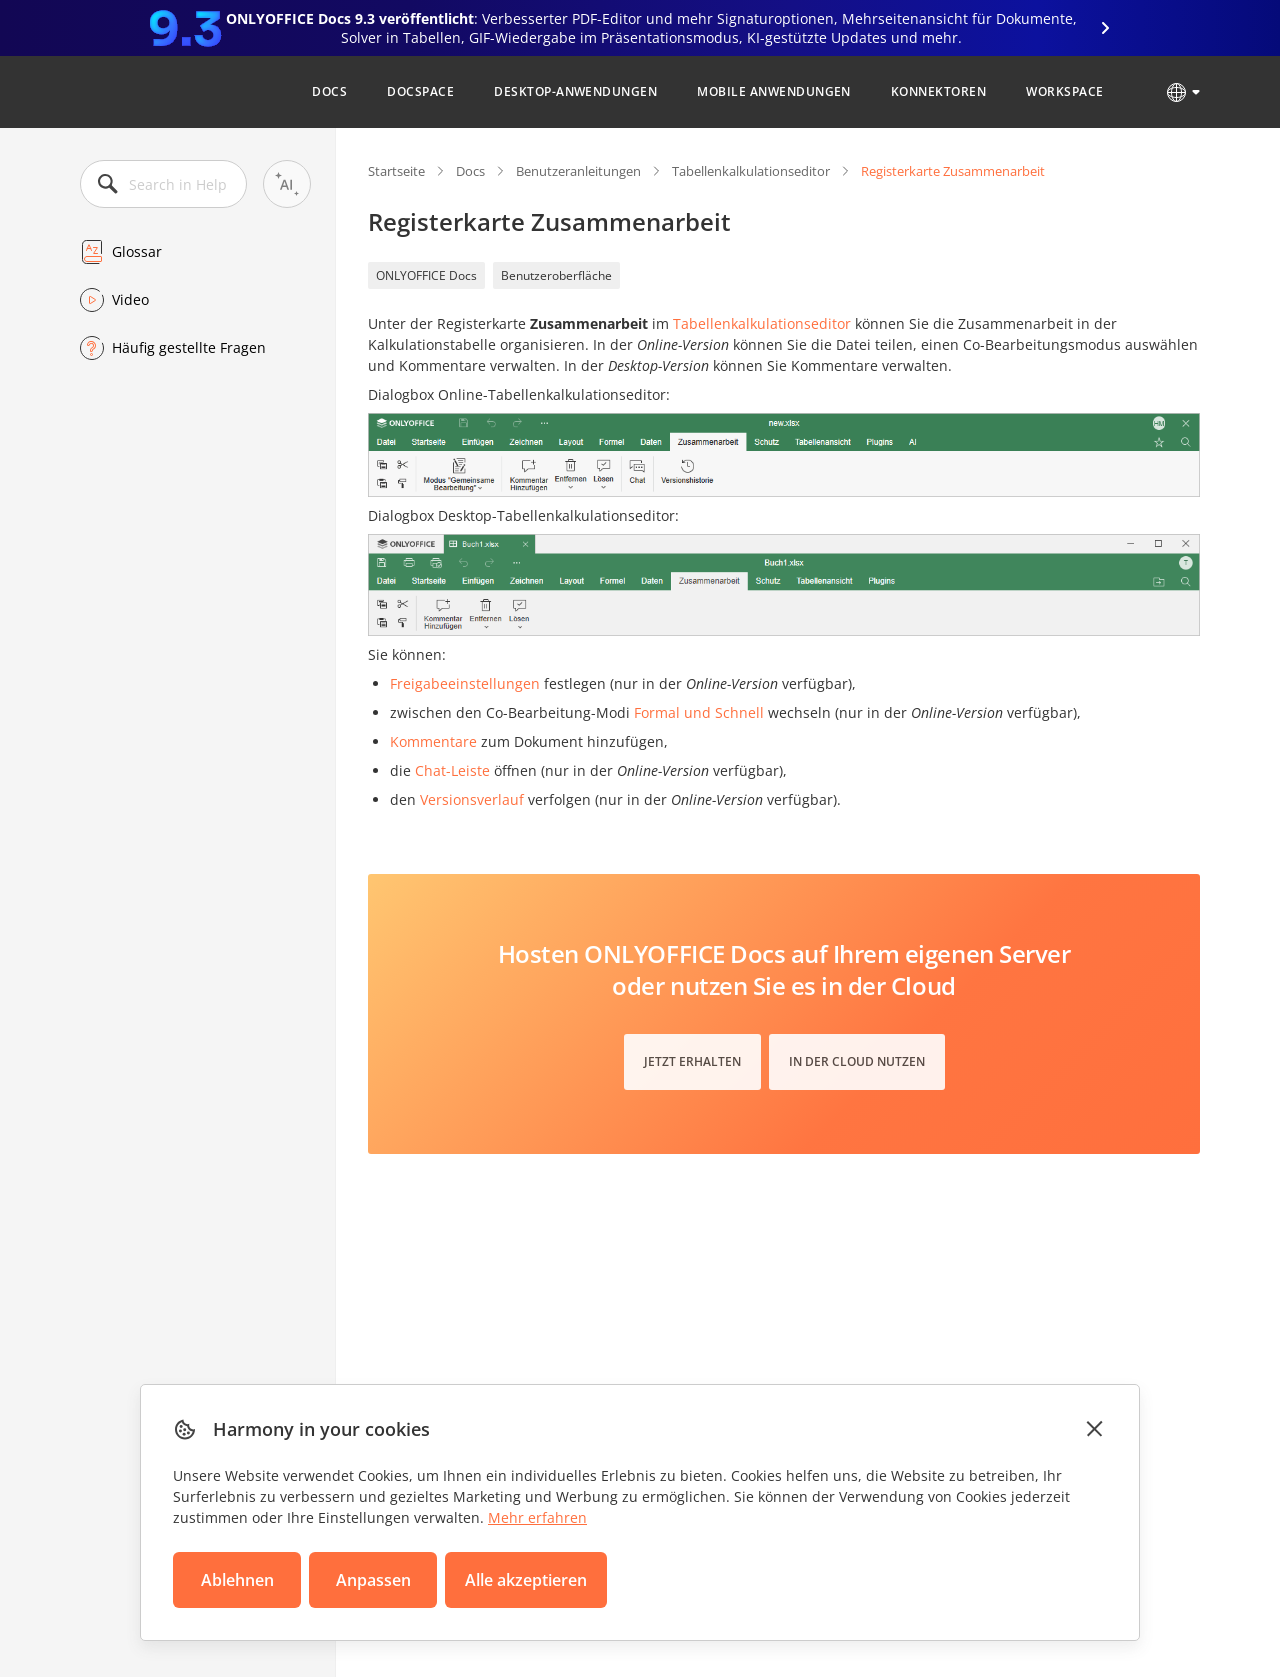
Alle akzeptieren (526, 1580)
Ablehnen (237, 1580)
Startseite (396, 171)
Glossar (137, 251)
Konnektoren (938, 91)
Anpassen (373, 1580)
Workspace (1064, 91)
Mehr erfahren (537, 1517)
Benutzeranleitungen (578, 171)
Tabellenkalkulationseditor (751, 171)
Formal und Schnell (699, 712)
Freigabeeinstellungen (465, 683)
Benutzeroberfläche (556, 275)
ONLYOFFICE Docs (426, 275)
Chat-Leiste (452, 770)
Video (130, 299)
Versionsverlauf (472, 799)
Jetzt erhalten (692, 1061)
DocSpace (420, 91)
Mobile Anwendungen (774, 91)
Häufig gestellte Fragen (189, 347)
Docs (329, 91)
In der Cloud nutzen (857, 1061)
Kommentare (433, 741)
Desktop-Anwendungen (575, 91)
